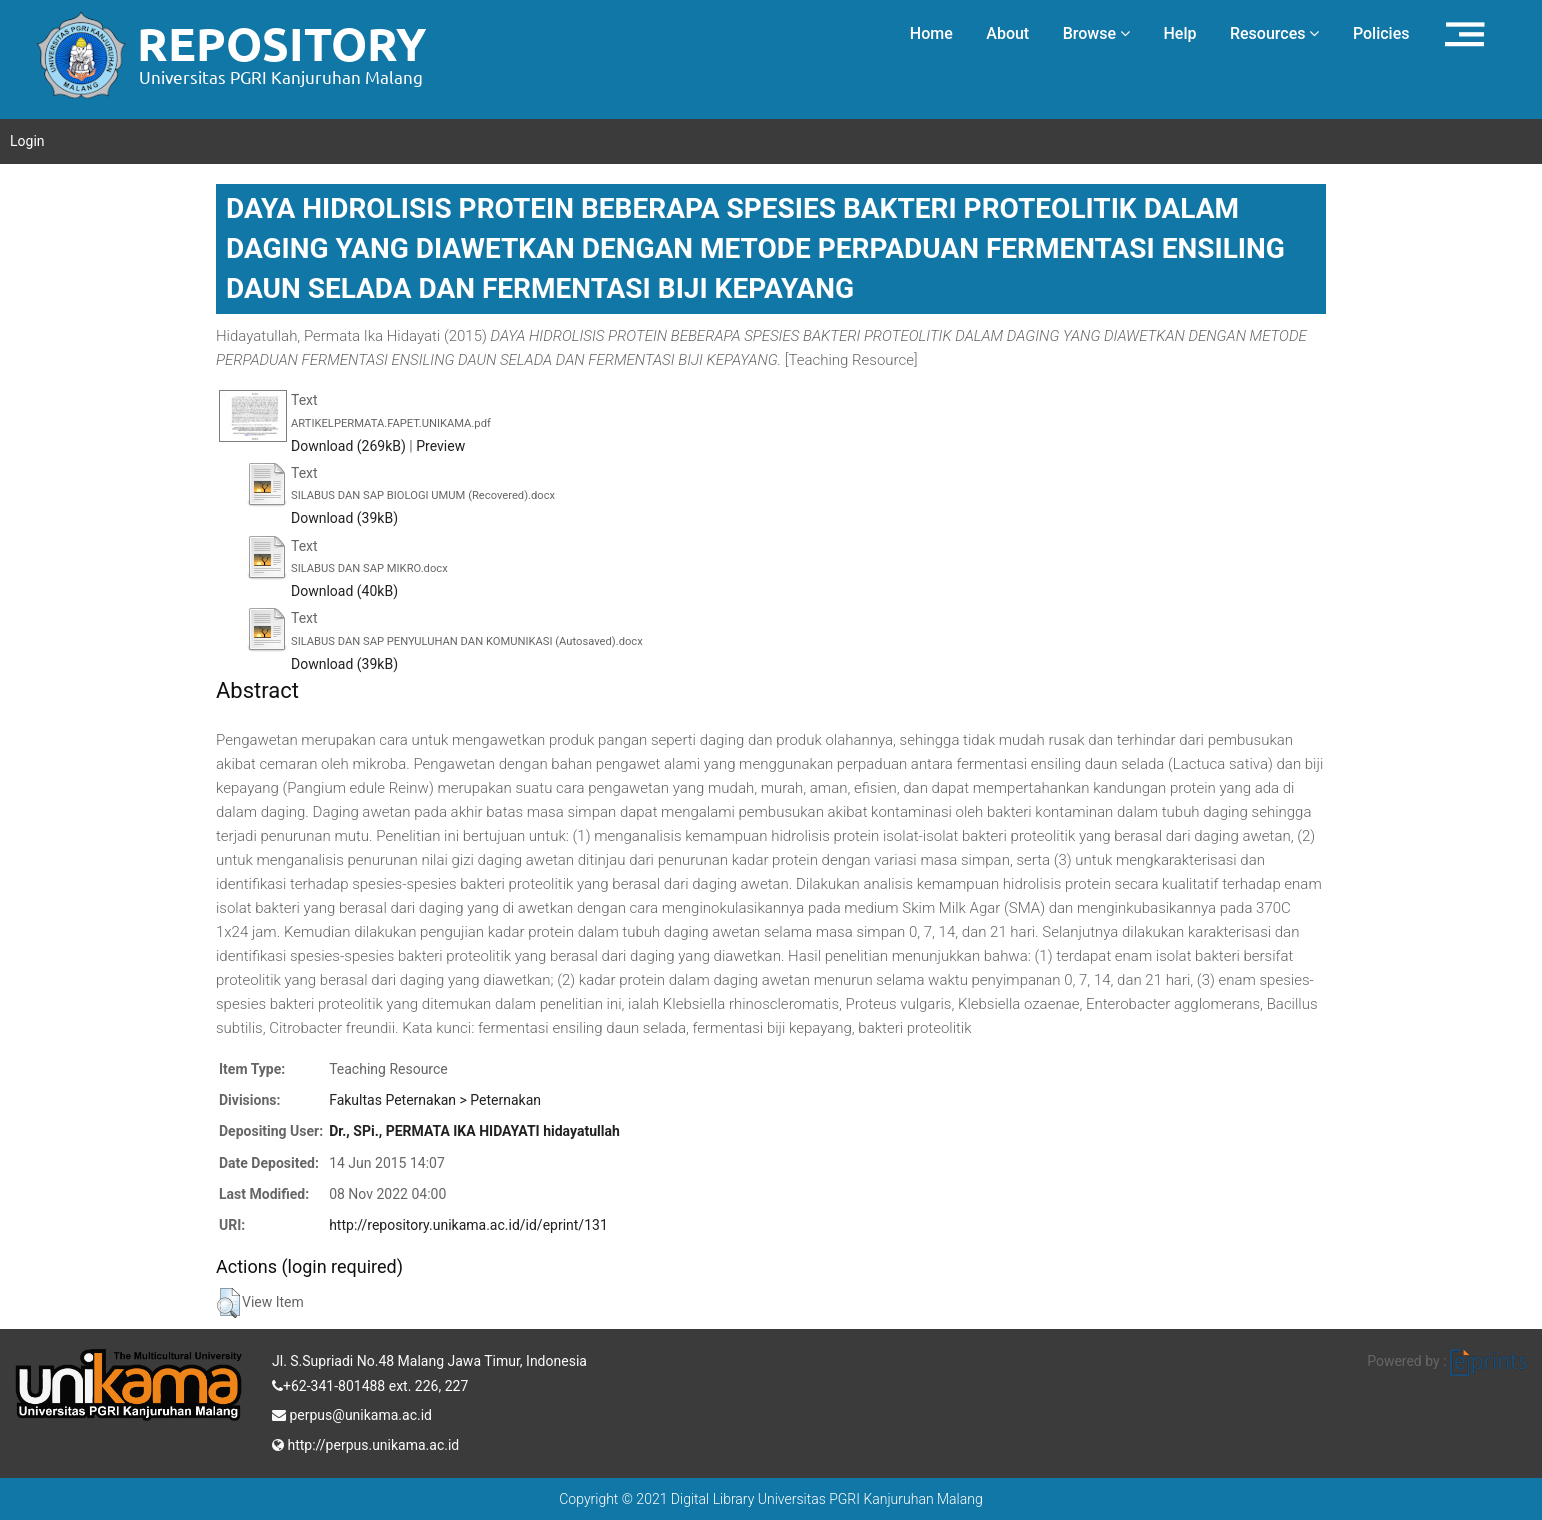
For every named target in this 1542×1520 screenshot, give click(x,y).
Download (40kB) (344, 591)
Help (1179, 33)
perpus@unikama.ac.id (352, 1413)
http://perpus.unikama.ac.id (365, 1443)
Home (931, 33)
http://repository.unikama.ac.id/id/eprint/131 (468, 1225)
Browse (1096, 33)
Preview (440, 446)
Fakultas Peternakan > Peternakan (435, 1100)
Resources (1275, 33)
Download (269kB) (348, 446)
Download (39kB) (344, 518)
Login (27, 141)
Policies (1381, 33)
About (1007, 33)
